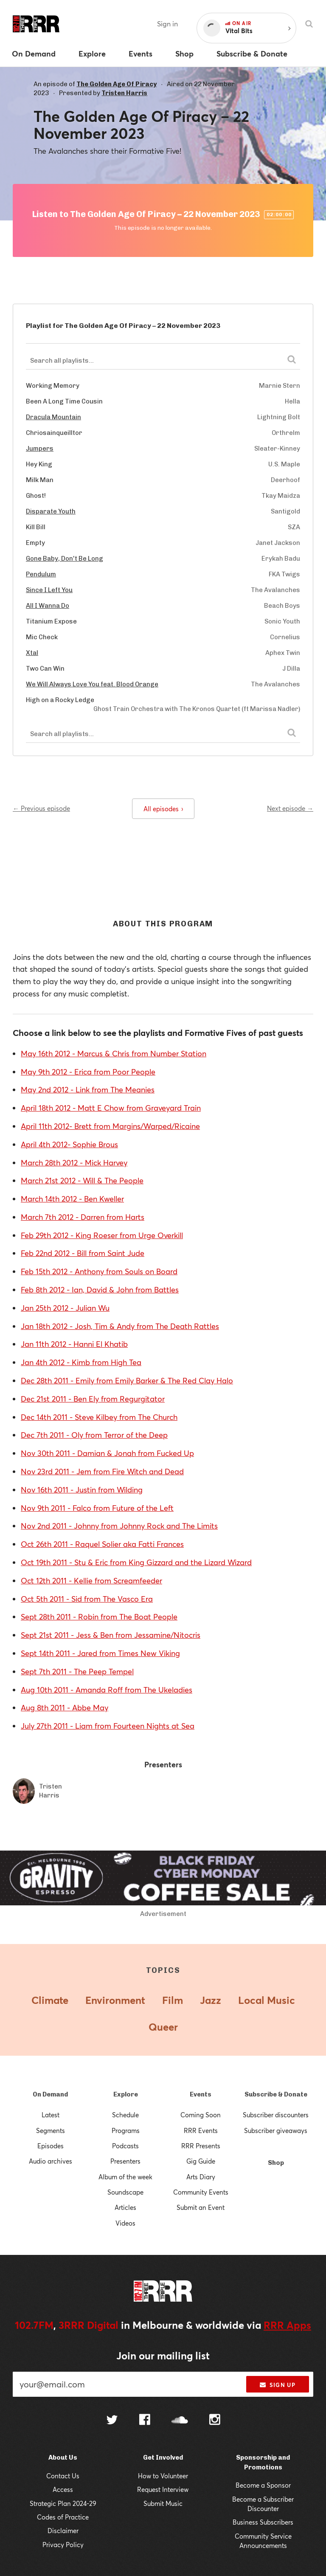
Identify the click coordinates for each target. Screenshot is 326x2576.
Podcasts (125, 2145)
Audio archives (50, 2161)
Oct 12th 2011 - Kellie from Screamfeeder (91, 1580)
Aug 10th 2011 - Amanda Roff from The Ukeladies (106, 1689)
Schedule (125, 2114)
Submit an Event (201, 2207)
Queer (163, 2027)
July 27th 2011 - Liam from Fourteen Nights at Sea (107, 1726)
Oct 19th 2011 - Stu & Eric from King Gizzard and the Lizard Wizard (136, 1562)
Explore (125, 2094)
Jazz (210, 2000)
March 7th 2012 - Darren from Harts (82, 1217)
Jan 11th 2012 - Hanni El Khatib (74, 1344)
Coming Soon (200, 2114)
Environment (115, 2000)
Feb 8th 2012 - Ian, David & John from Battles (100, 1289)
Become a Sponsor (263, 2485)
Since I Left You (49, 590)
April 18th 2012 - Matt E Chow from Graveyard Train (111, 1108)
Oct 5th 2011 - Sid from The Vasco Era (87, 1599)
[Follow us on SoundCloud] (179, 2421)
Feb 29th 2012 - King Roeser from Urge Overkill (102, 1235)
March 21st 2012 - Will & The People (82, 1180)
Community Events (200, 2192)
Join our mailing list (163, 2355)
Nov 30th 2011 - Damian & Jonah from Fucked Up (107, 1453)
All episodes (163, 808)
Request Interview (162, 2489)
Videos (125, 2223)
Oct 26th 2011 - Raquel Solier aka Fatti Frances (102, 1544)
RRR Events (201, 2130)
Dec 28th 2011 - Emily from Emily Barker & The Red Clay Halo (127, 1380)
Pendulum (41, 574)
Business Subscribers (263, 2522)
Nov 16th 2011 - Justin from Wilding (82, 1489)
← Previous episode (41, 808)
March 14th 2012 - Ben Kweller (72, 1198)
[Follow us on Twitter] (112, 2420)
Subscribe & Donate (275, 2094)
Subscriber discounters (276, 2114)
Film (172, 2000)
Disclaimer (63, 2530)
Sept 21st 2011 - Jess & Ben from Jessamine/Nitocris (110, 1635)
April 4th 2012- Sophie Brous (69, 1144)
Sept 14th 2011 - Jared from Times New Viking (100, 1653)
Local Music (266, 2000)
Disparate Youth (51, 511)
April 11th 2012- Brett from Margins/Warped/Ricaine (110, 1126)
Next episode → (290, 808)
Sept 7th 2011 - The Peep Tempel (77, 1671)
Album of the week (125, 2177)
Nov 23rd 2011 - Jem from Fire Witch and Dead (102, 1471)
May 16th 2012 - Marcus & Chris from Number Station (113, 1053)
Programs (126, 2130)
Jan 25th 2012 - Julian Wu (65, 1308)
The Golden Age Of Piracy (116, 84)
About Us (62, 2457)
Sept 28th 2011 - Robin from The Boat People (99, 1616)
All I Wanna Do (47, 605)
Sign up (277, 2385)
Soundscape (125, 2192)
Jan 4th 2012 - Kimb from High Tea (81, 1362)
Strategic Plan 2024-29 (63, 2503)
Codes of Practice (63, 2517)
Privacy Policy (63, 2544)
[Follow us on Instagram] (214, 2420)
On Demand (50, 2094)
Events (200, 2094)
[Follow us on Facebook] (144, 2420)
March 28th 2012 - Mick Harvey (74, 1162)
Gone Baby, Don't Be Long (64, 558)
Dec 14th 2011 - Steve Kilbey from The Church (99, 1417)
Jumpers (39, 448)
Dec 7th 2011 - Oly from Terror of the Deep (94, 1435)
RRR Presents (200, 2145)
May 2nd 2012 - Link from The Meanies (88, 1089)
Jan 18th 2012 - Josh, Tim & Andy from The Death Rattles (120, 1326)
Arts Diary (200, 2177)
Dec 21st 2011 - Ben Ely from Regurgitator (93, 1399)
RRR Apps (287, 2325)
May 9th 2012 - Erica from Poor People (88, 1072)
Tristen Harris (124, 93)
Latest (50, 2114)
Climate (49, 2000)
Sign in (167, 23)
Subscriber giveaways (275, 2130)
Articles (125, 2207)
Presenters (125, 2161)
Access (63, 2489)
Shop (276, 2163)
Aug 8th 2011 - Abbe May (64, 1707)
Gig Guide (200, 2161)
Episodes (50, 2145)
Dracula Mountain (53, 417)
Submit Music (163, 2503)
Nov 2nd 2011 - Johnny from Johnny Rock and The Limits (119, 1526)
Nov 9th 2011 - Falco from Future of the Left (97, 1508)
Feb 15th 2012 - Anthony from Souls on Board (99, 1271)
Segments (50, 2130)
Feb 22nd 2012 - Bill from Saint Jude (82, 1253)
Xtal (32, 653)
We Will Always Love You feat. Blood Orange (92, 684)
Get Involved (163, 2457)
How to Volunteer (163, 2476)
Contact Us (62, 2476)
